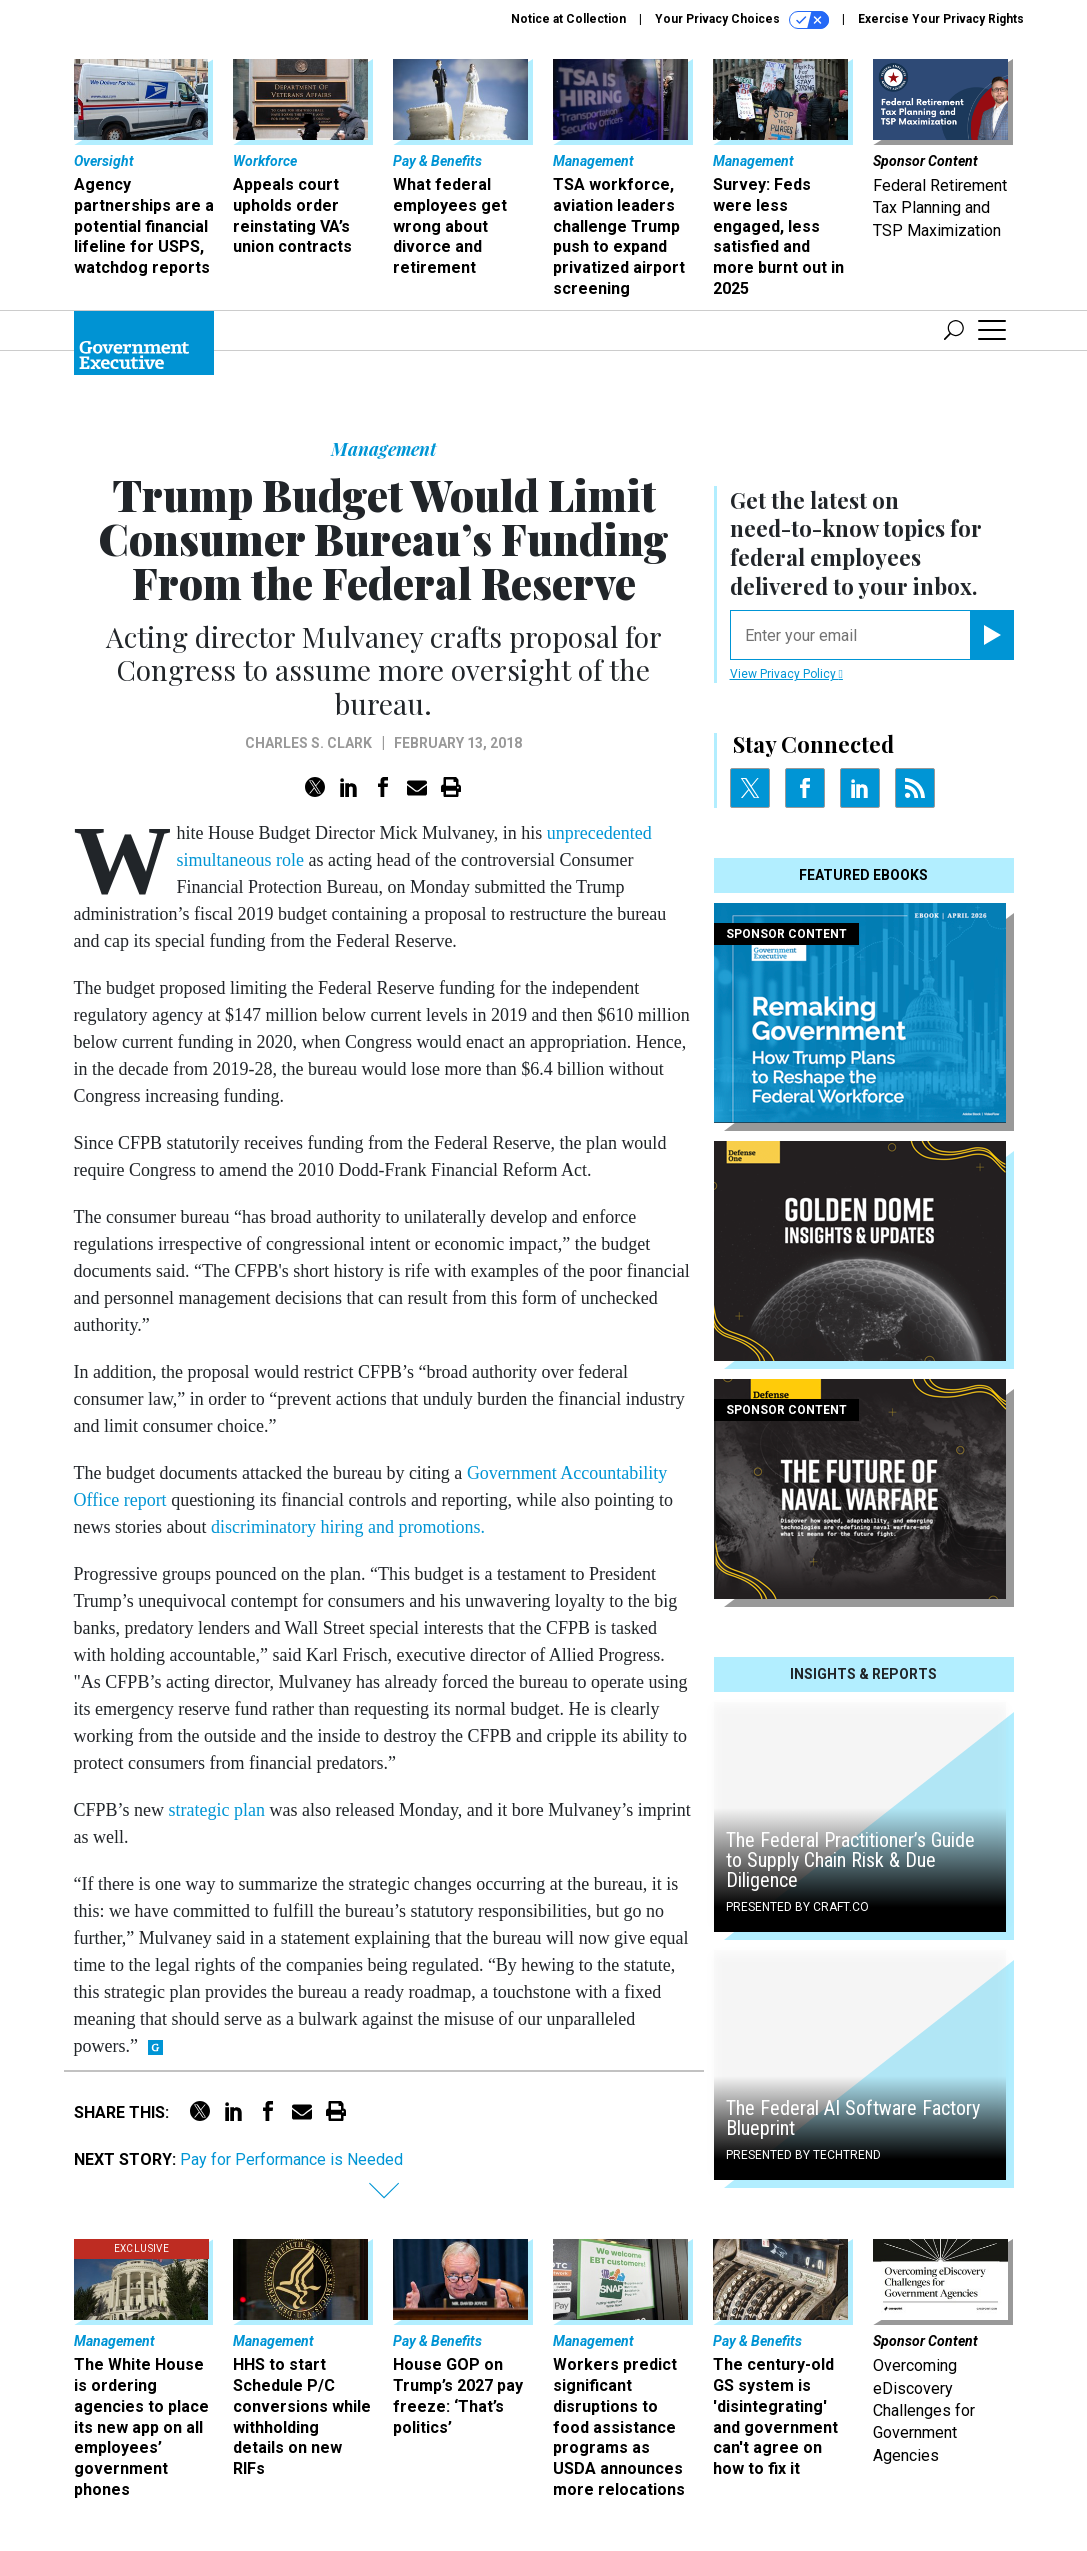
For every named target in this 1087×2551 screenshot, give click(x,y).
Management (383, 449)
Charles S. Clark (308, 743)
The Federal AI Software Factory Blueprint (853, 2118)
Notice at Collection (568, 19)
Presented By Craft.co (797, 1907)
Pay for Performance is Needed (291, 2159)
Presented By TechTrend (803, 2155)
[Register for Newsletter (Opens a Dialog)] (991, 635)
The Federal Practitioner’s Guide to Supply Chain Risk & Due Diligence (850, 1860)
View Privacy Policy (786, 674)
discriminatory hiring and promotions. (348, 1527)
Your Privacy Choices (742, 20)
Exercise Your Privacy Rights (941, 19)
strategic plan (217, 1810)
